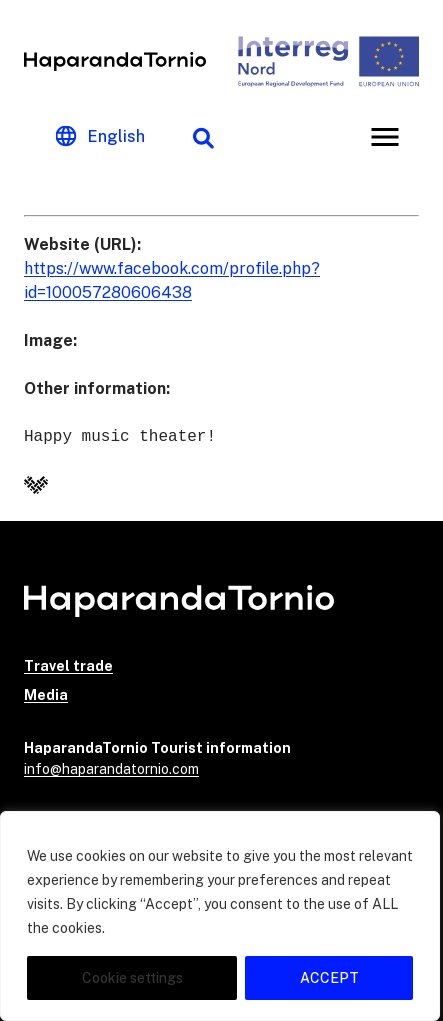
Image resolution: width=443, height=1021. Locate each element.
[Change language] (100, 137)
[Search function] (203, 137)
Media (46, 695)
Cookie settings (132, 978)
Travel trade (68, 666)
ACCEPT (329, 978)
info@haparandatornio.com (111, 769)
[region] (220, 916)
